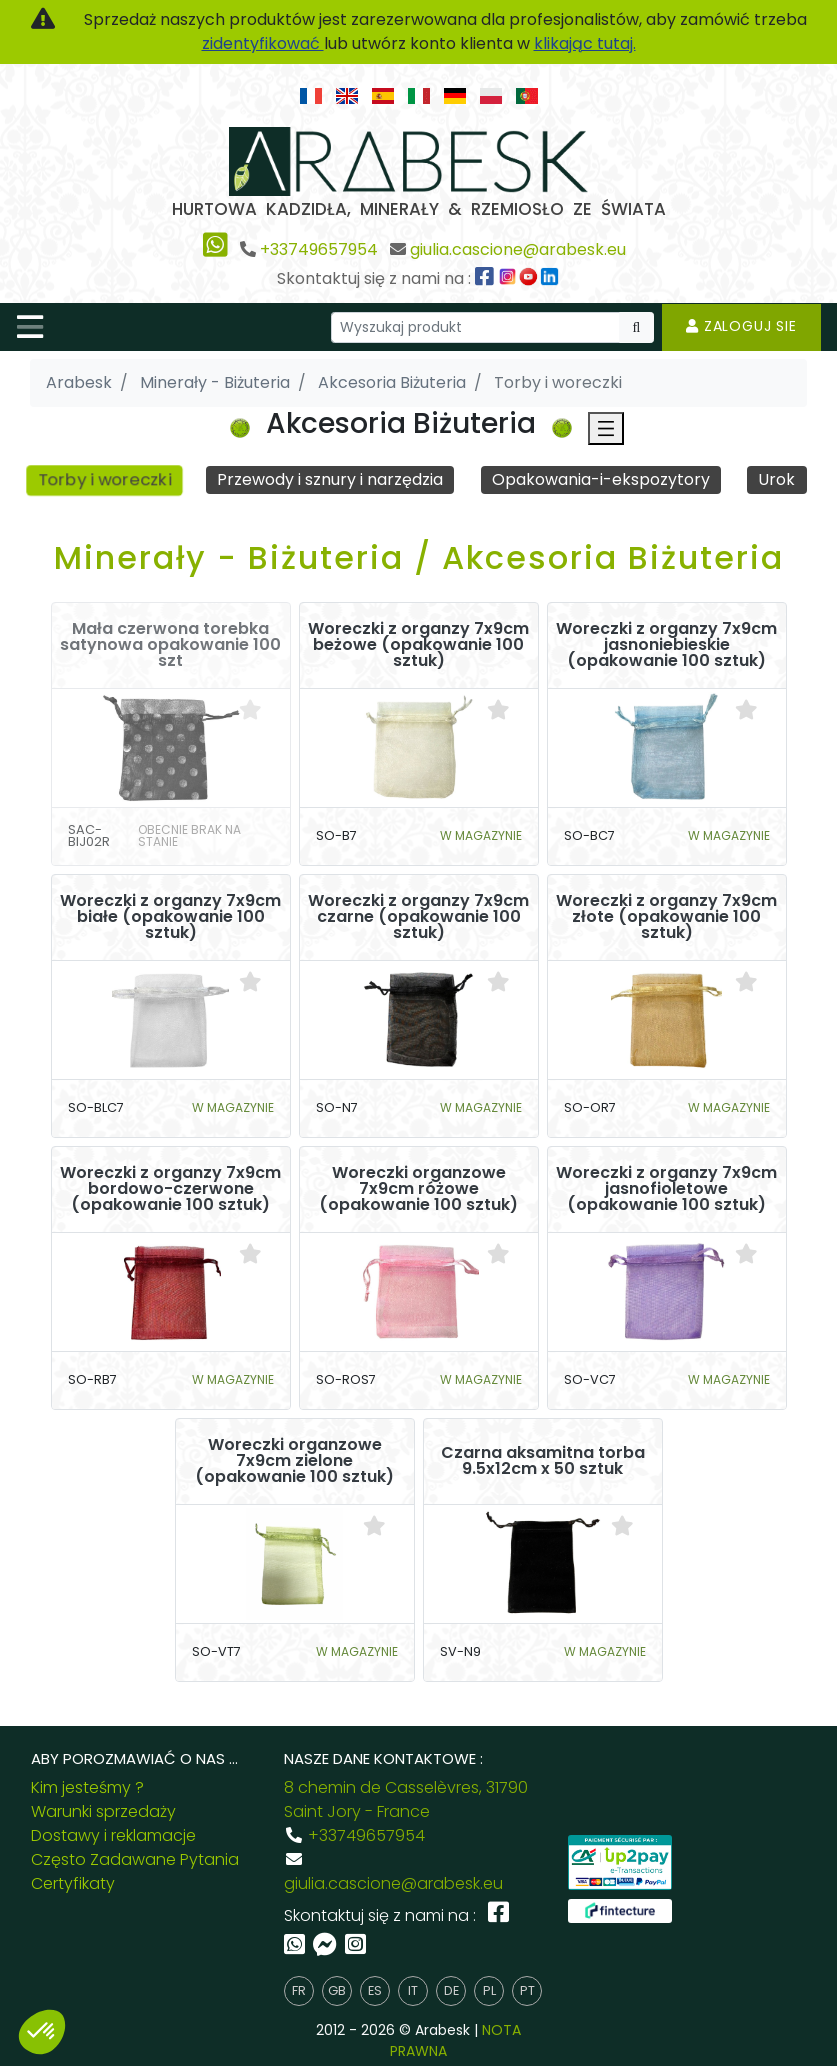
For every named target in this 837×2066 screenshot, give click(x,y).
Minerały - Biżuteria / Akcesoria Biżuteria (419, 557)
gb (337, 1990)
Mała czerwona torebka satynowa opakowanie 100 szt (170, 646)
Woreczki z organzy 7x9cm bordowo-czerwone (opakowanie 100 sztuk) (170, 1190)
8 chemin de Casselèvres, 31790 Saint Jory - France (406, 1799)
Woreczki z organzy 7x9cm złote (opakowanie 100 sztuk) (666, 918)
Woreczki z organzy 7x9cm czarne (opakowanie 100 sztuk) (418, 918)
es (375, 1990)
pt (527, 1990)
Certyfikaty (73, 1883)
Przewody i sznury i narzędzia (331, 479)
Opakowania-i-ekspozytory (601, 479)
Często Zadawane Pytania (135, 1859)
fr (299, 1990)
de (451, 1990)
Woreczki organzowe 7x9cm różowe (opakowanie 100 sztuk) (418, 1190)
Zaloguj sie (741, 326)
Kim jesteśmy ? (87, 1787)
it (413, 1990)
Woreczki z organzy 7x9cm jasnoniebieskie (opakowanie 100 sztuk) (666, 646)
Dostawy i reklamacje (113, 1835)
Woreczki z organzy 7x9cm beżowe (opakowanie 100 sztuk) (418, 646)
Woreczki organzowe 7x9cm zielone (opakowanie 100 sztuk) (294, 1462)
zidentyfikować (263, 43)
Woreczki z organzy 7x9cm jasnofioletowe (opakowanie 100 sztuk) (666, 1190)
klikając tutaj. (585, 43)
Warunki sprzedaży (103, 1811)
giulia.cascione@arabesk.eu (518, 249)
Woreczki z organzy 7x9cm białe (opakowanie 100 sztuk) (170, 918)
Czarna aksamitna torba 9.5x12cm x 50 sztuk (543, 1462)
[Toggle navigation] (30, 327)
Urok (777, 479)
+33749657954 (319, 249)
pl (489, 1990)
